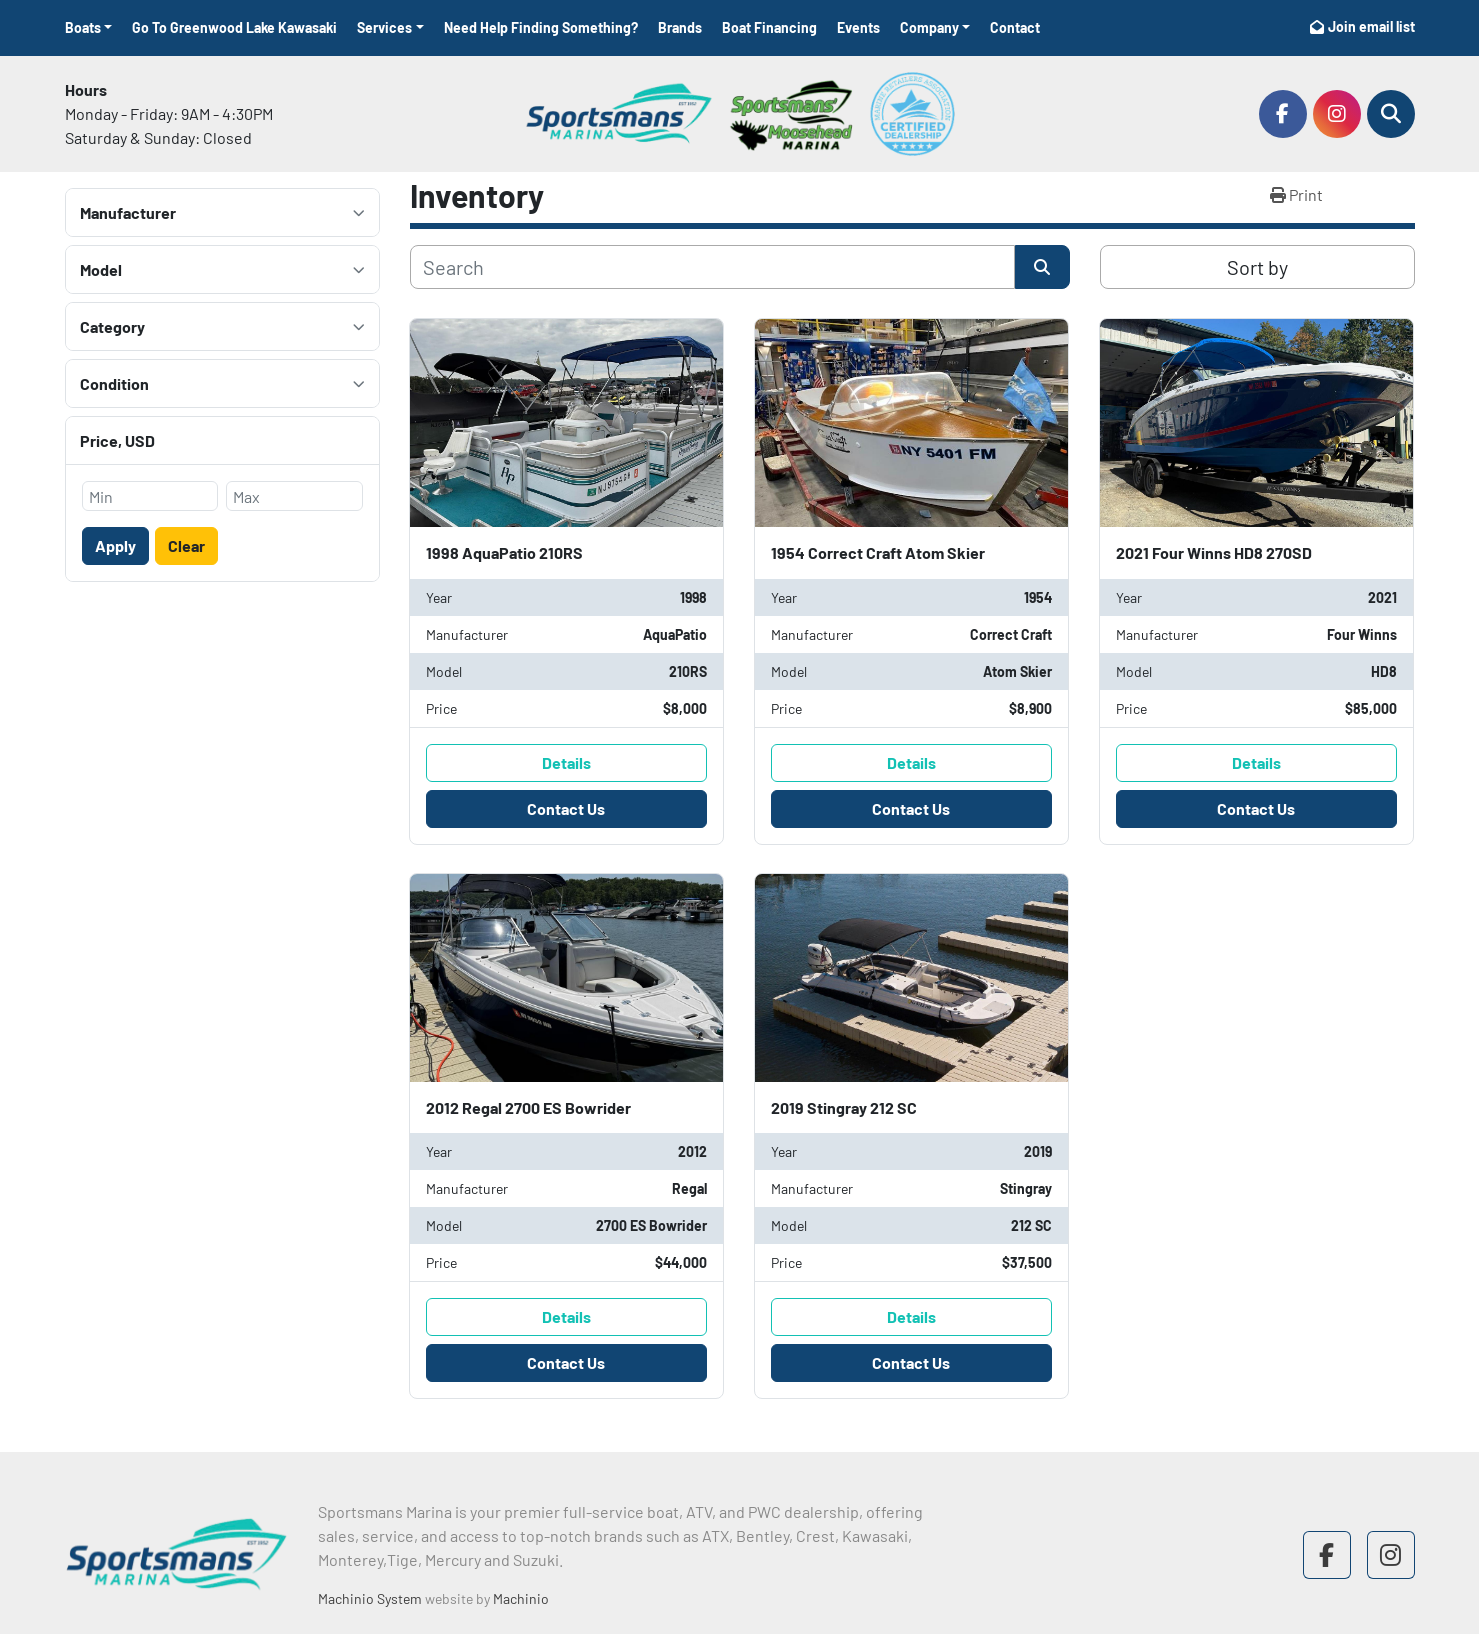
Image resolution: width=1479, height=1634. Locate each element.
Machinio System (370, 1598)
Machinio (521, 1598)
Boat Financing (769, 27)
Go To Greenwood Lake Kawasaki (234, 27)
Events (858, 27)
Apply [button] (115, 545)
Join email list (1371, 26)
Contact (1015, 27)
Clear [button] (186, 545)
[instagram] (1337, 114)
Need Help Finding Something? (541, 27)
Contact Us (566, 808)
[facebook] (1283, 114)
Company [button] (929, 27)
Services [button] (384, 27)
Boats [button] (83, 27)
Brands (680, 27)
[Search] (1391, 114)
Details (566, 762)
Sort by (1257, 267)
